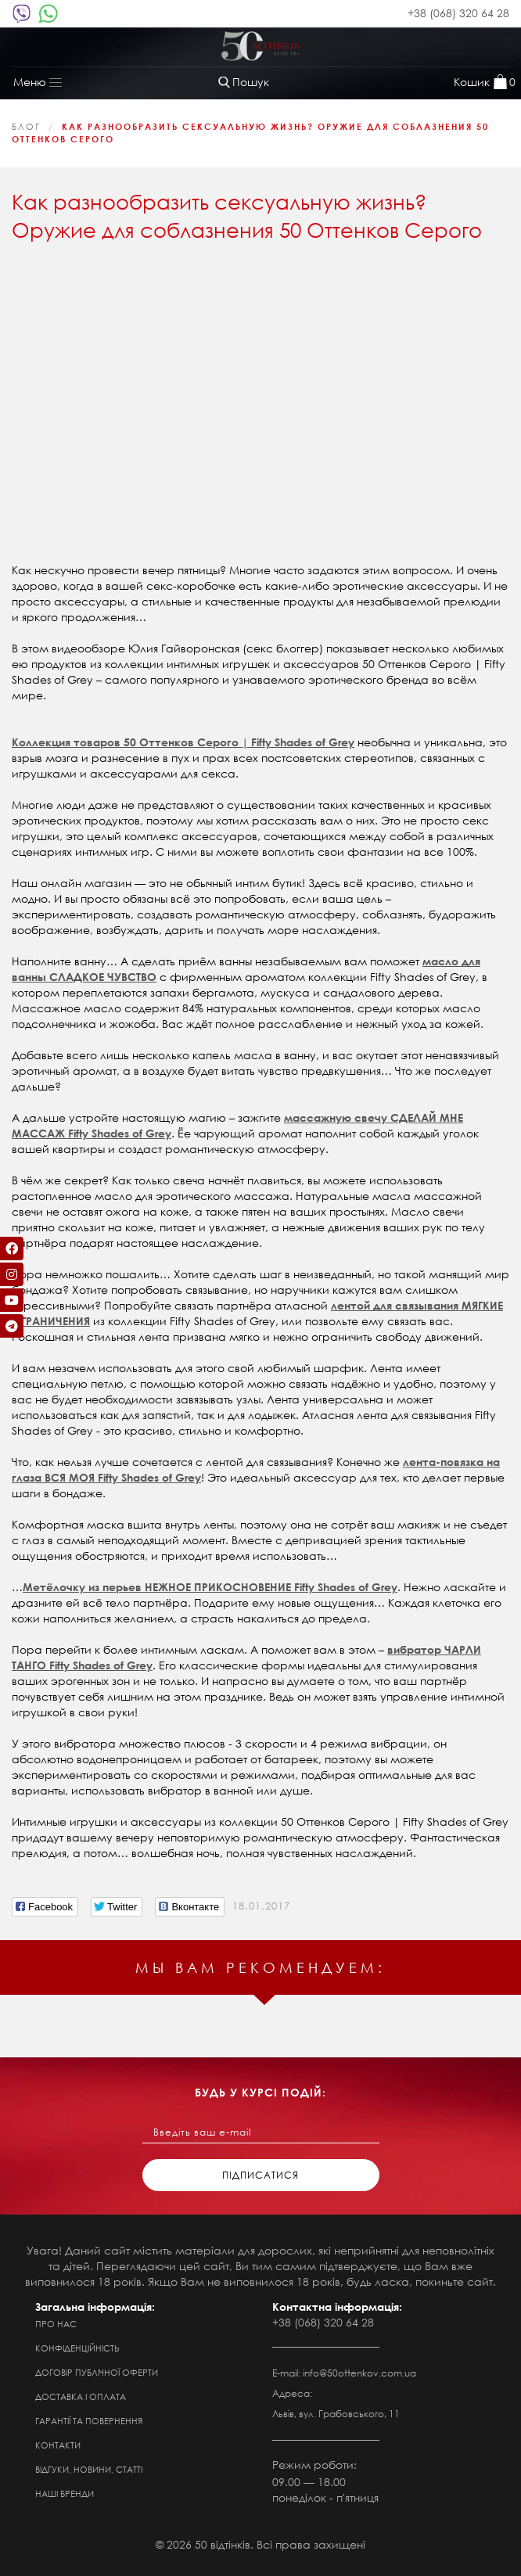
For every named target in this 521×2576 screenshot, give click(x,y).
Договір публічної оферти (96, 2372)
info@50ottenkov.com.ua (359, 2373)
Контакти (58, 2445)
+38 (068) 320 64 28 (458, 12)
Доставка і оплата (80, 2397)
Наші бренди (64, 2494)
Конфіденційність (77, 2348)
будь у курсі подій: (260, 2092)
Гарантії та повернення (88, 2421)
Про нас (56, 2324)
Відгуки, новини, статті (88, 2469)
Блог (26, 126)
